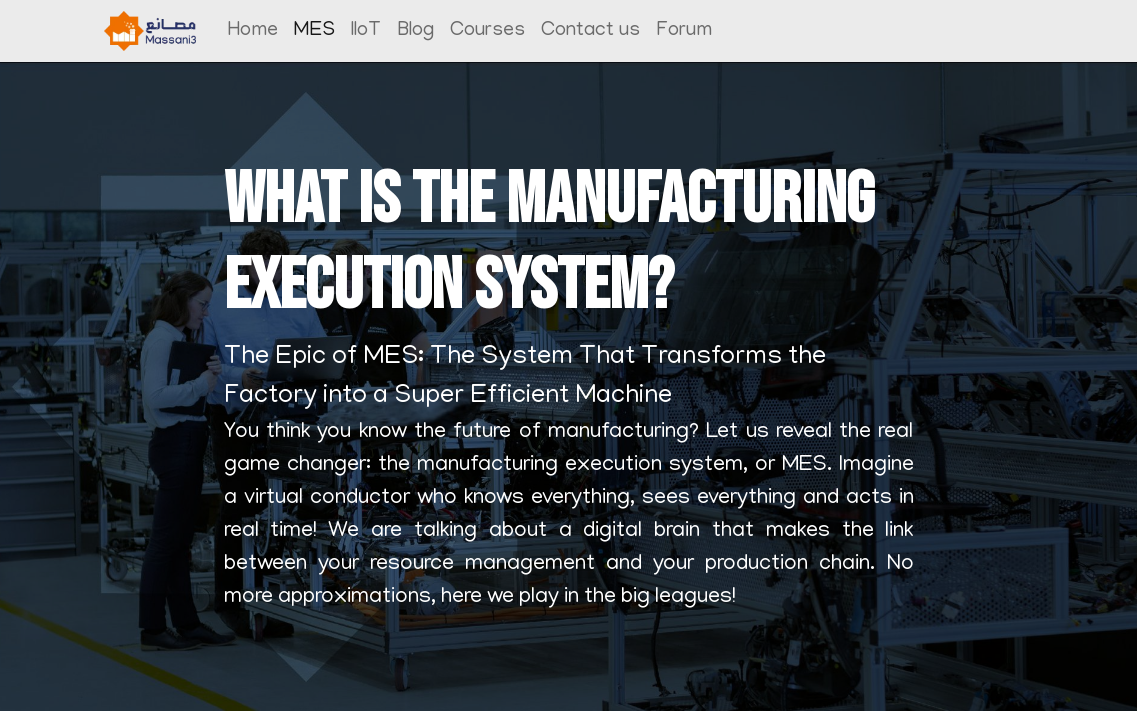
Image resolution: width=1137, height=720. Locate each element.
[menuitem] (253, 31)
